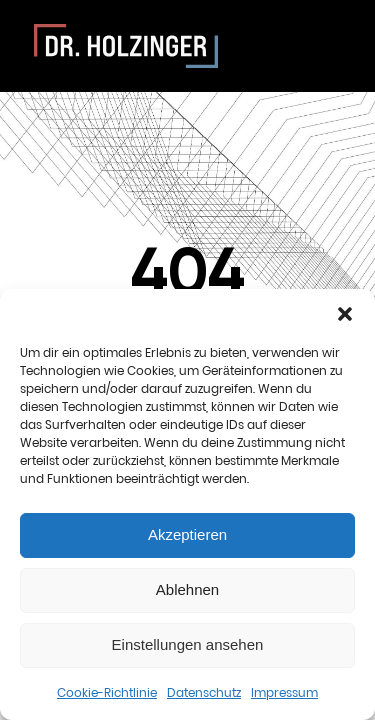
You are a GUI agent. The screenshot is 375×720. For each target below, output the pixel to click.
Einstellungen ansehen (188, 644)
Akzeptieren (187, 534)
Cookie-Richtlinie (107, 692)
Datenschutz (204, 692)
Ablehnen (187, 589)
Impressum (284, 692)
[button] (345, 314)
